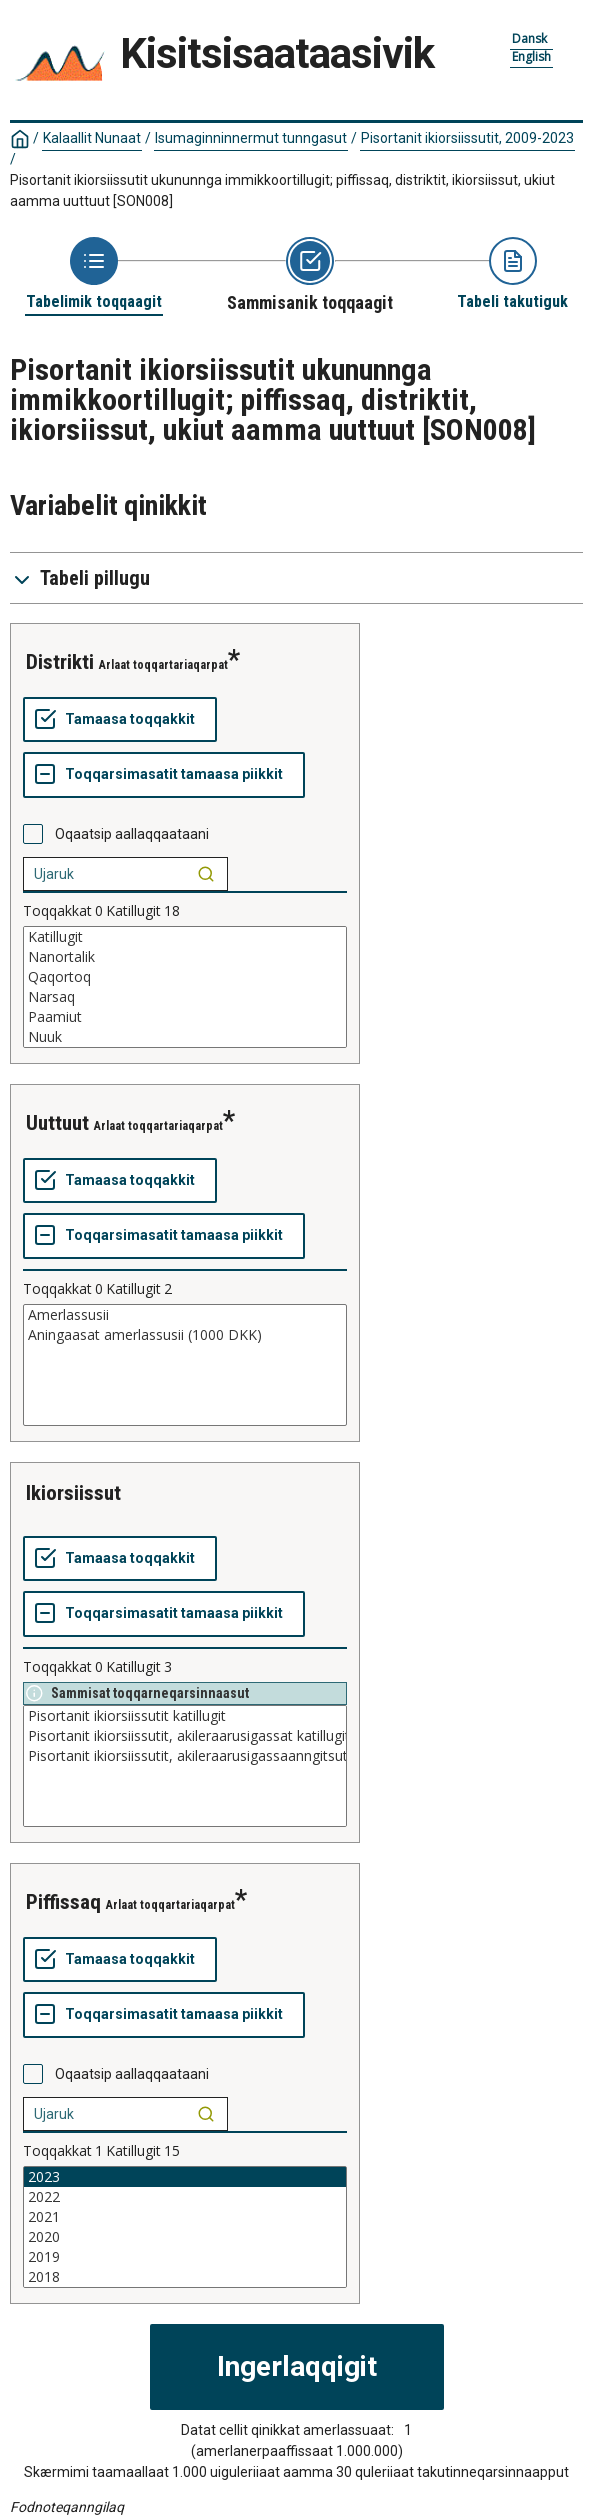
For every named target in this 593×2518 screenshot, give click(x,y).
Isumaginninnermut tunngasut (251, 138)
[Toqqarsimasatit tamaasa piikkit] (164, 775)
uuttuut (57, 1123)
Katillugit (185, 937)
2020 (185, 2237)
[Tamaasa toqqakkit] (120, 720)
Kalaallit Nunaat (92, 138)
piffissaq (63, 1902)
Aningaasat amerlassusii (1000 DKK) (185, 1335)
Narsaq (185, 997)
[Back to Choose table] (94, 274)
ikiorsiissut (73, 1493)
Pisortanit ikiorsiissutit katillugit (185, 1716)
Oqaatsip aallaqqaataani (132, 834)
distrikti (60, 662)
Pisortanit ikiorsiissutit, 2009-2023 (467, 138)
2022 (185, 2197)
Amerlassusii (185, 1315)
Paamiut (185, 1017)
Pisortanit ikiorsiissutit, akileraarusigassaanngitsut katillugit (185, 1756)
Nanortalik (185, 957)
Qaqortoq (185, 977)
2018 (185, 2277)
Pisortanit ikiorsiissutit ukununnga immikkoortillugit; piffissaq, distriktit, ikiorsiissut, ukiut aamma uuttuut (282, 190)
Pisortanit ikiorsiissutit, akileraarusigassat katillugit (185, 1736)
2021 (185, 2217)
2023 (185, 2177)
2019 (185, 2257)
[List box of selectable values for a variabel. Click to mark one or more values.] (185, 987)
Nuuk (185, 1037)
